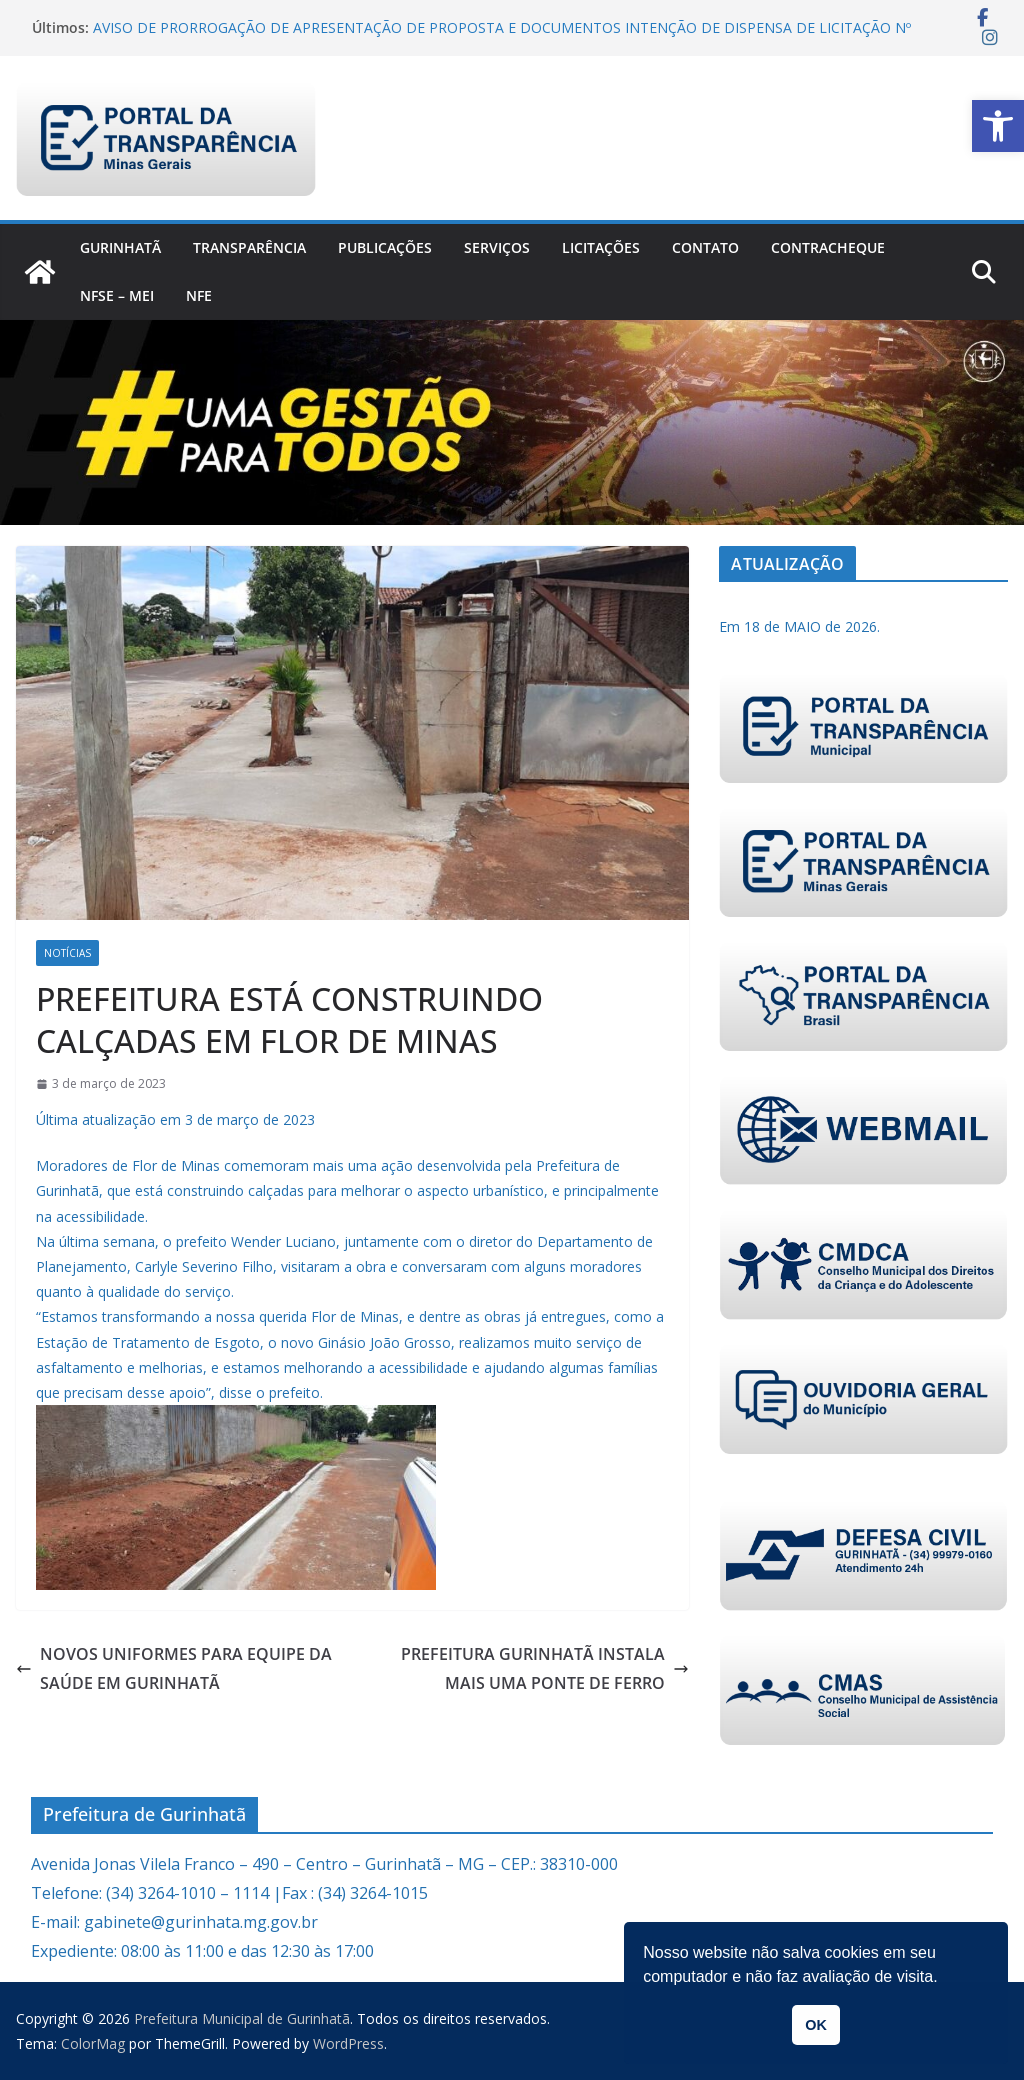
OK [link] (816, 2025)
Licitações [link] (601, 247)
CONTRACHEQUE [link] (828, 247)
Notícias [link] (67, 953)
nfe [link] (199, 295)
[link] (998, 126)
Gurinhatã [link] (120, 247)
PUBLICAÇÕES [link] (385, 247)
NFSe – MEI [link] (117, 295)
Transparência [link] (249, 247)
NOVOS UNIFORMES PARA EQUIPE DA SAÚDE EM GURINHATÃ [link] (174, 1668)
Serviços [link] (497, 247)
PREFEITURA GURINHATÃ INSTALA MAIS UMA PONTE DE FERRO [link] (545, 1668)
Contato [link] (705, 247)
